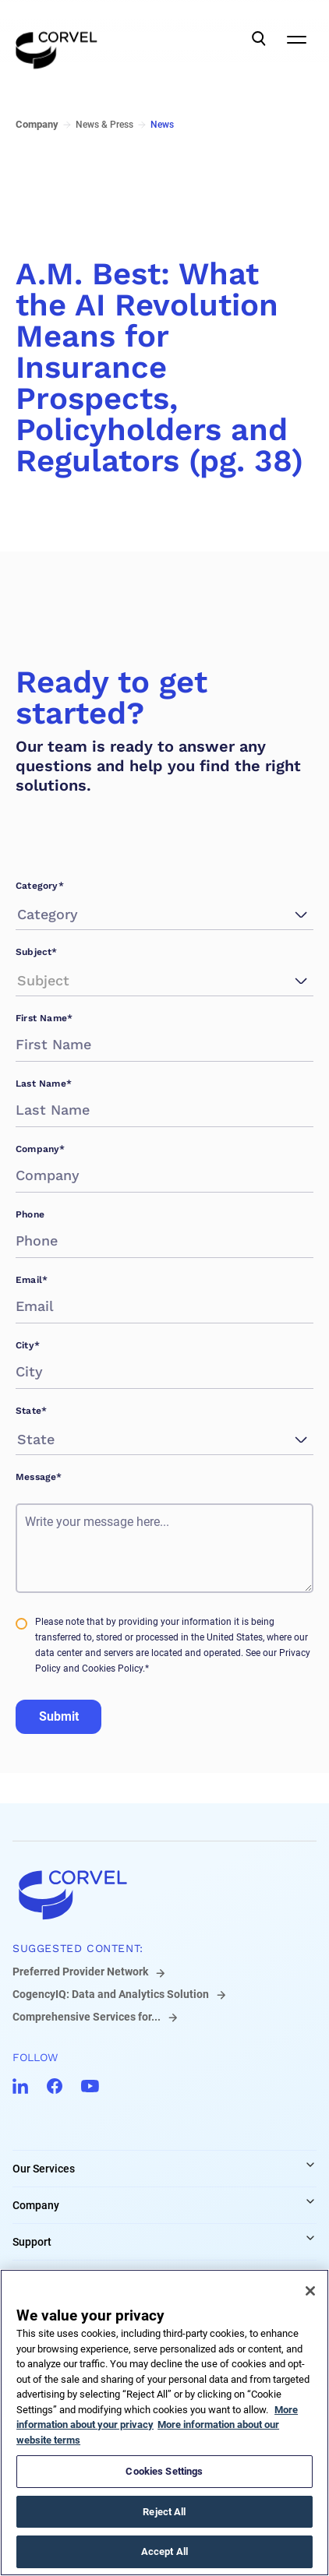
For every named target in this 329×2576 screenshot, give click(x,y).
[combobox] (19, 914)
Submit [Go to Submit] (59, 1716)
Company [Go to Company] (37, 124)
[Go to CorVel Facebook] (54, 2086)
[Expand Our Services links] (310, 2164)
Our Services (43, 2168)
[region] (164, 2422)
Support (31, 2242)
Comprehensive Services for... (86, 2016)
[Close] (310, 2291)
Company (35, 2205)
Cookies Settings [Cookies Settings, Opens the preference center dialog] (164, 2471)
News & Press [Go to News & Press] (104, 124)
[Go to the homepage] (56, 39)
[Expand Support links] (310, 2238)
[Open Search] (259, 39)
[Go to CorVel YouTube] (90, 2086)
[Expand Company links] (310, 2201)
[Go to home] (164, 1894)
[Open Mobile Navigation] (296, 39)
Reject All (164, 2512)
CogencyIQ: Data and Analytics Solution (110, 1994)
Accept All (164, 2551)
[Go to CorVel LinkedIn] (20, 2086)
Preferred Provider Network (80, 1971)
